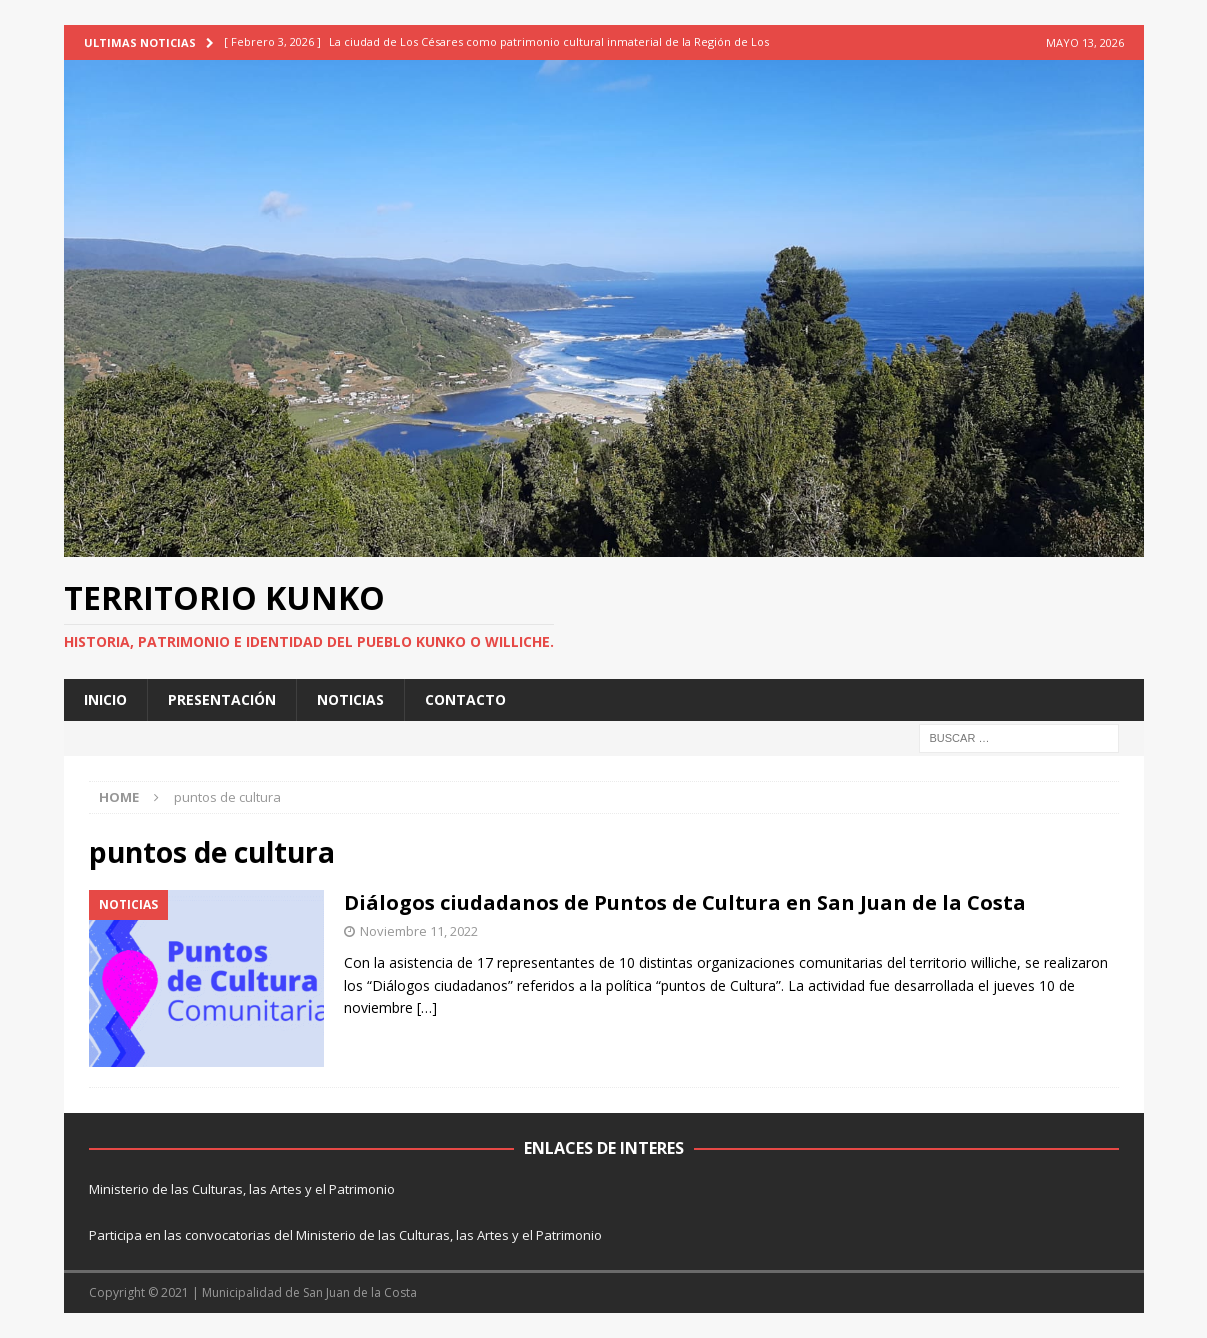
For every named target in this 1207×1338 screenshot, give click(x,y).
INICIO (105, 699)
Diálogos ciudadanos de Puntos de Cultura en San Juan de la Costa (685, 902)
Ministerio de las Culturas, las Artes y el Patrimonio (242, 1189)
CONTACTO (465, 699)
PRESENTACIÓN (222, 699)
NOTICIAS (350, 699)
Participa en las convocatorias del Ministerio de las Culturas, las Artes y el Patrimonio (345, 1235)
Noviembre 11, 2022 (419, 931)
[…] (427, 1007)
